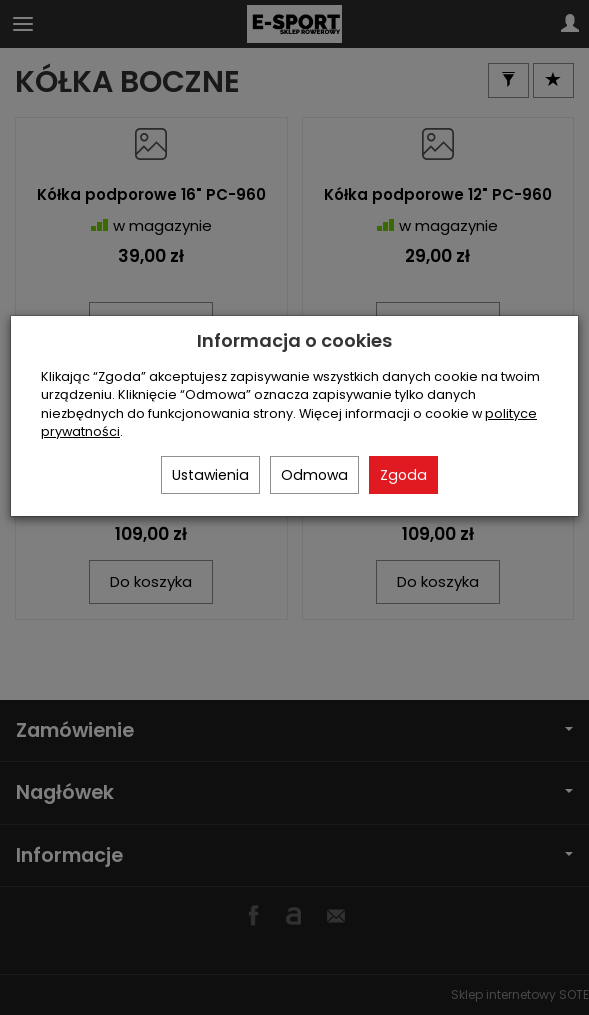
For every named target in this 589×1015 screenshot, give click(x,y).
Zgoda (403, 475)
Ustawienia (210, 475)
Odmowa (314, 475)
